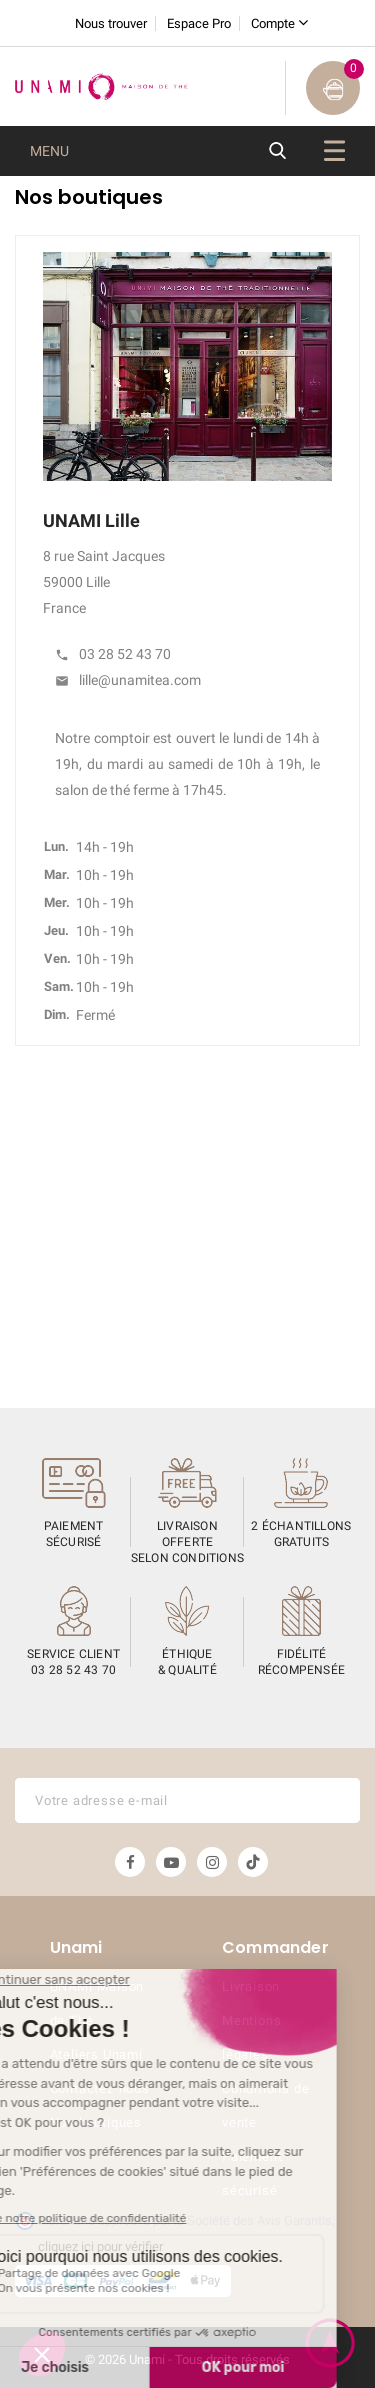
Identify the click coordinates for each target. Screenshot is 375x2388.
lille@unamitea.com (128, 680)
